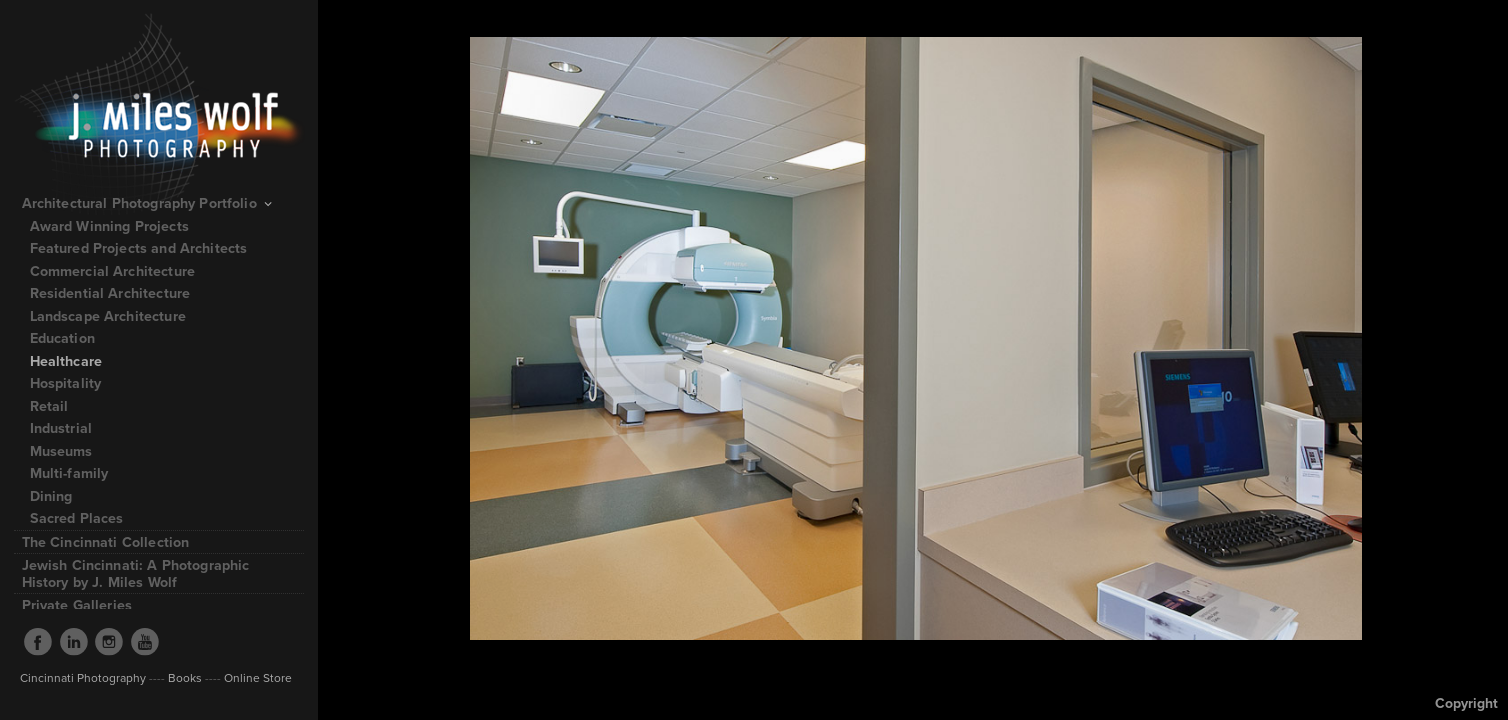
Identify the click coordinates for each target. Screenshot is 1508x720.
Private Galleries (77, 605)
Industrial (61, 428)
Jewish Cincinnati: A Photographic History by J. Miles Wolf (136, 573)
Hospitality (66, 383)
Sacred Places (77, 518)
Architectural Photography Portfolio (149, 203)
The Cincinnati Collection (106, 542)
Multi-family (69, 473)
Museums (61, 451)
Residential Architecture (110, 293)
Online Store (256, 677)
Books (185, 677)
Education (62, 338)
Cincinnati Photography (83, 677)
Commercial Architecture (112, 271)
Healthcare (66, 361)
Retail (49, 406)
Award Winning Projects (109, 226)
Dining (51, 496)
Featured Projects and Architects (148, 248)
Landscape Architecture (108, 316)
